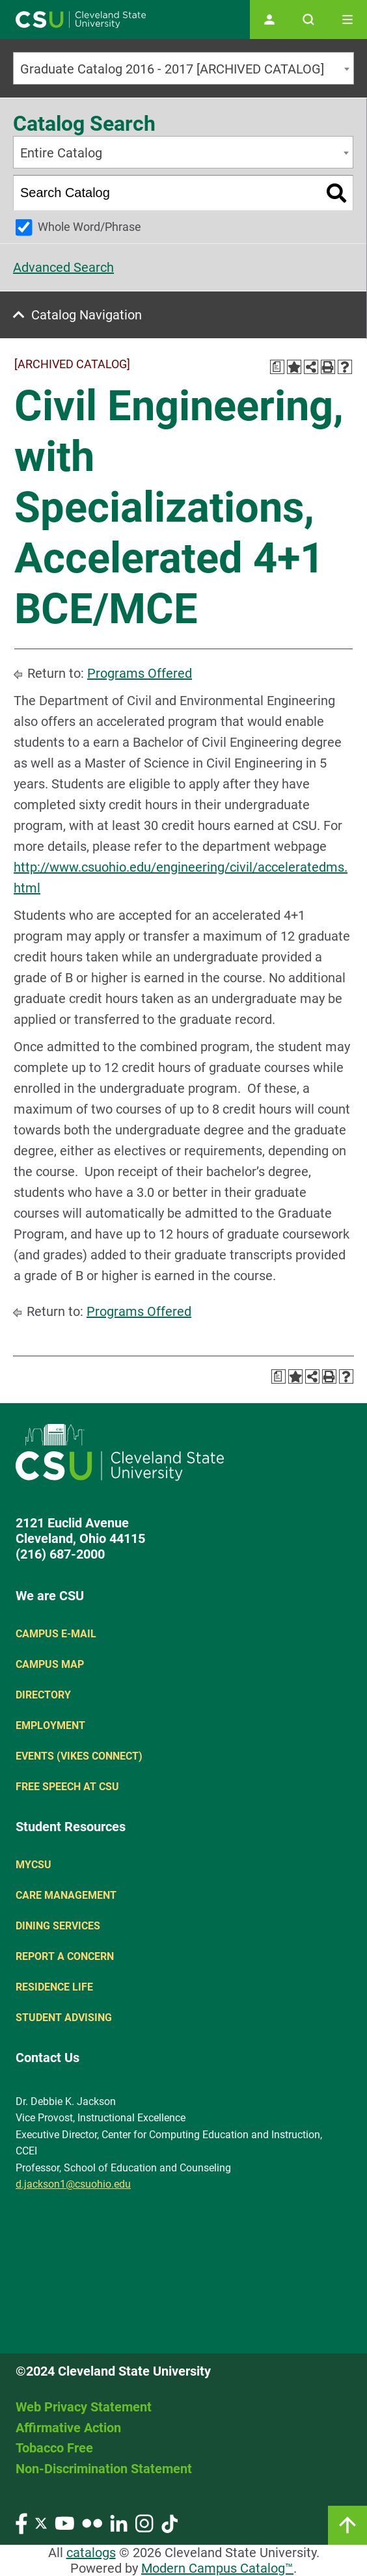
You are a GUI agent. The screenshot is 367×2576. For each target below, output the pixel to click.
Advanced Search (63, 267)
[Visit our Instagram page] (144, 2522)
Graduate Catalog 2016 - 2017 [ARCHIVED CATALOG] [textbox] (172, 69)
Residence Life (54, 1987)
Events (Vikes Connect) (79, 1756)
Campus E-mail (56, 1634)
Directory (43, 1695)
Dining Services (58, 1926)
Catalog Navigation (86, 315)
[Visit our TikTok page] (169, 2522)
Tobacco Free (54, 2448)
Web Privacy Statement (84, 2407)
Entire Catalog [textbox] (61, 153)
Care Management (66, 1895)
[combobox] (183, 68)
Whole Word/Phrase (89, 227)
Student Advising (64, 2017)
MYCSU (33, 1864)
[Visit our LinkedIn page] (119, 2522)
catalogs (91, 2552)
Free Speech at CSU (67, 1786)
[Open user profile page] (269, 19)
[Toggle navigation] (347, 19)
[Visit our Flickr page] (92, 2522)
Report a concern (65, 1956)
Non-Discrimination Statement (104, 2468)
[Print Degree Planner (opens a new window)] (277, 367)
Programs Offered (139, 673)
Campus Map (50, 1664)
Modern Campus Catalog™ (217, 2568)
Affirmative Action (68, 2427)
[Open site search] (308, 19)
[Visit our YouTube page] (64, 2522)
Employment (50, 1725)
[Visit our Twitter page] (41, 2522)
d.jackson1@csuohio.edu (73, 2184)
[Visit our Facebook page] (21, 2522)
